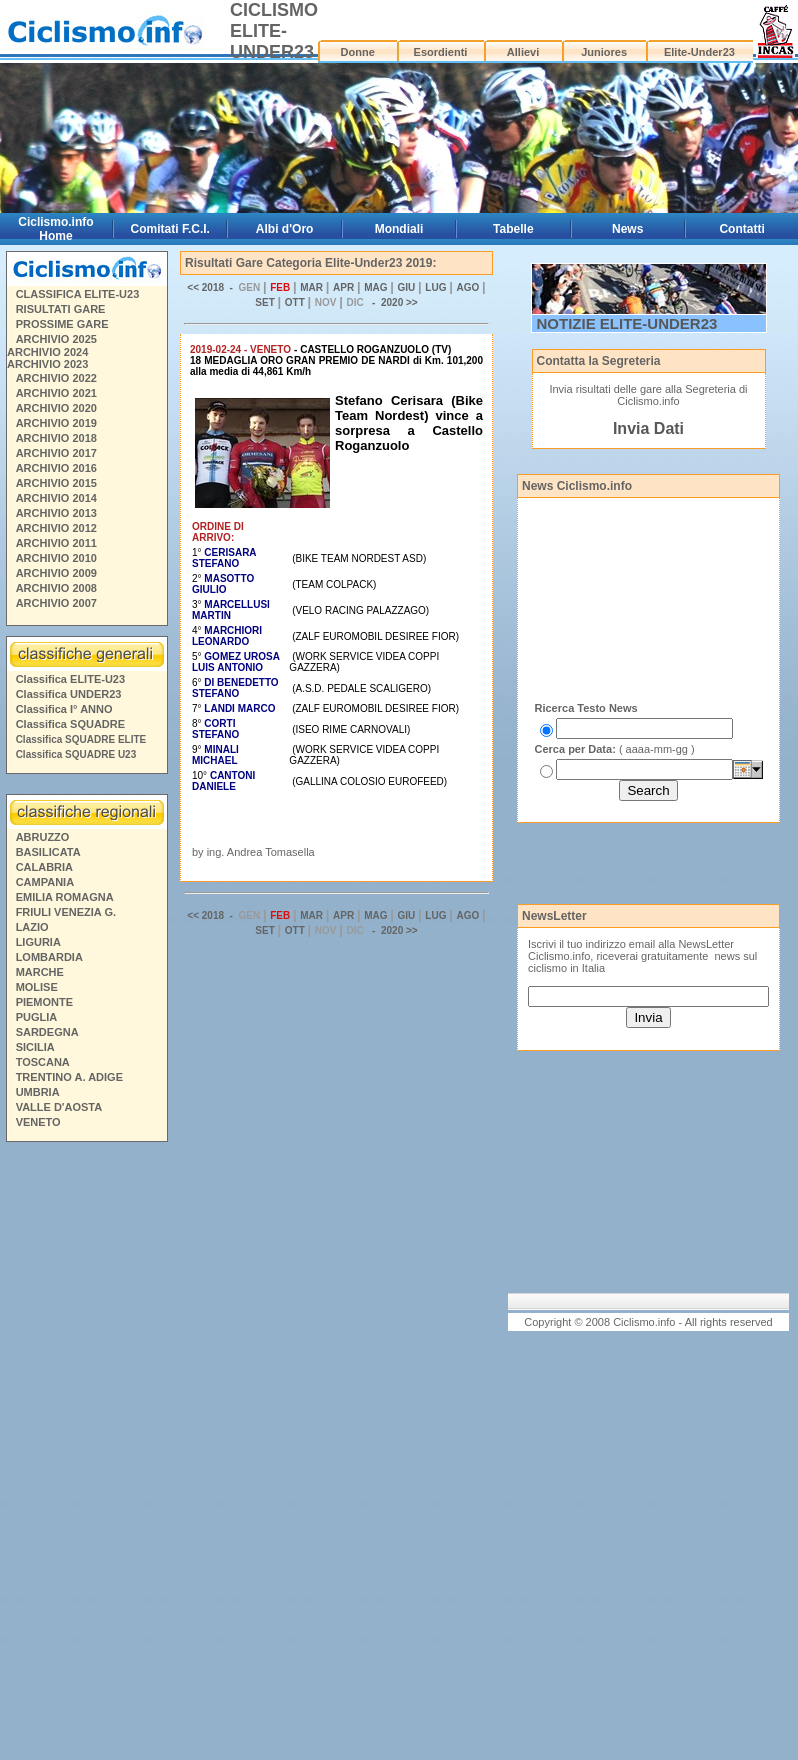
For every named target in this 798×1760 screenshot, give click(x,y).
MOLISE (37, 987)
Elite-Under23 (699, 52)
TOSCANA (43, 1062)
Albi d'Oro (285, 229)
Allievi (523, 52)
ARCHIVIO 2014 (56, 498)
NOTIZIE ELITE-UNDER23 (627, 323)
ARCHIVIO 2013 (56, 513)
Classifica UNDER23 (69, 694)
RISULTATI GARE (61, 309)
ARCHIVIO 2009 (56, 573)
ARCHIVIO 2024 (47, 352)
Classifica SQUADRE (70, 724)
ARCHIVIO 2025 (56, 339)
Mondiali (399, 229)
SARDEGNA (47, 1032)
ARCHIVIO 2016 (56, 468)
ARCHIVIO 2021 (56, 393)
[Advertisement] (86, 1454)
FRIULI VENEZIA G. (66, 912)
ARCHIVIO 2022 (56, 378)
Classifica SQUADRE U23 (76, 754)
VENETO (38, 1122)
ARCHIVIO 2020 (56, 408)
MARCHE (40, 972)
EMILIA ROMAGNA (65, 897)
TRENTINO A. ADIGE (69, 1077)
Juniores (604, 52)
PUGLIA (37, 1017)
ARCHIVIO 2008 (56, 588)
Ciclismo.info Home (55, 229)
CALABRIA (44, 867)
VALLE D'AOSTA (59, 1107)
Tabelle (513, 229)
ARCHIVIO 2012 (56, 528)
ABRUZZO (43, 837)
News (627, 229)
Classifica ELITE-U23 (70, 679)
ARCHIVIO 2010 (56, 558)
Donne (358, 52)
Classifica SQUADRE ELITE (81, 739)
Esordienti (441, 52)
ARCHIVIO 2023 (47, 364)
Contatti (741, 229)
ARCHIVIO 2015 (56, 483)
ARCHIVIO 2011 (56, 543)
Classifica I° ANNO (64, 709)
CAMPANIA (45, 882)
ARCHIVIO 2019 (56, 423)
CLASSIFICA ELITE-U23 (78, 294)
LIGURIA (38, 942)
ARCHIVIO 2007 (56, 603)
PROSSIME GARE (62, 324)
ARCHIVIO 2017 (56, 453)
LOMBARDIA (49, 957)
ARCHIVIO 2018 (56, 438)
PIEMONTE (44, 1002)
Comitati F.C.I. (170, 229)
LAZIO (32, 927)
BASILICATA (48, 852)
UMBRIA (38, 1092)
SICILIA (35, 1047)
